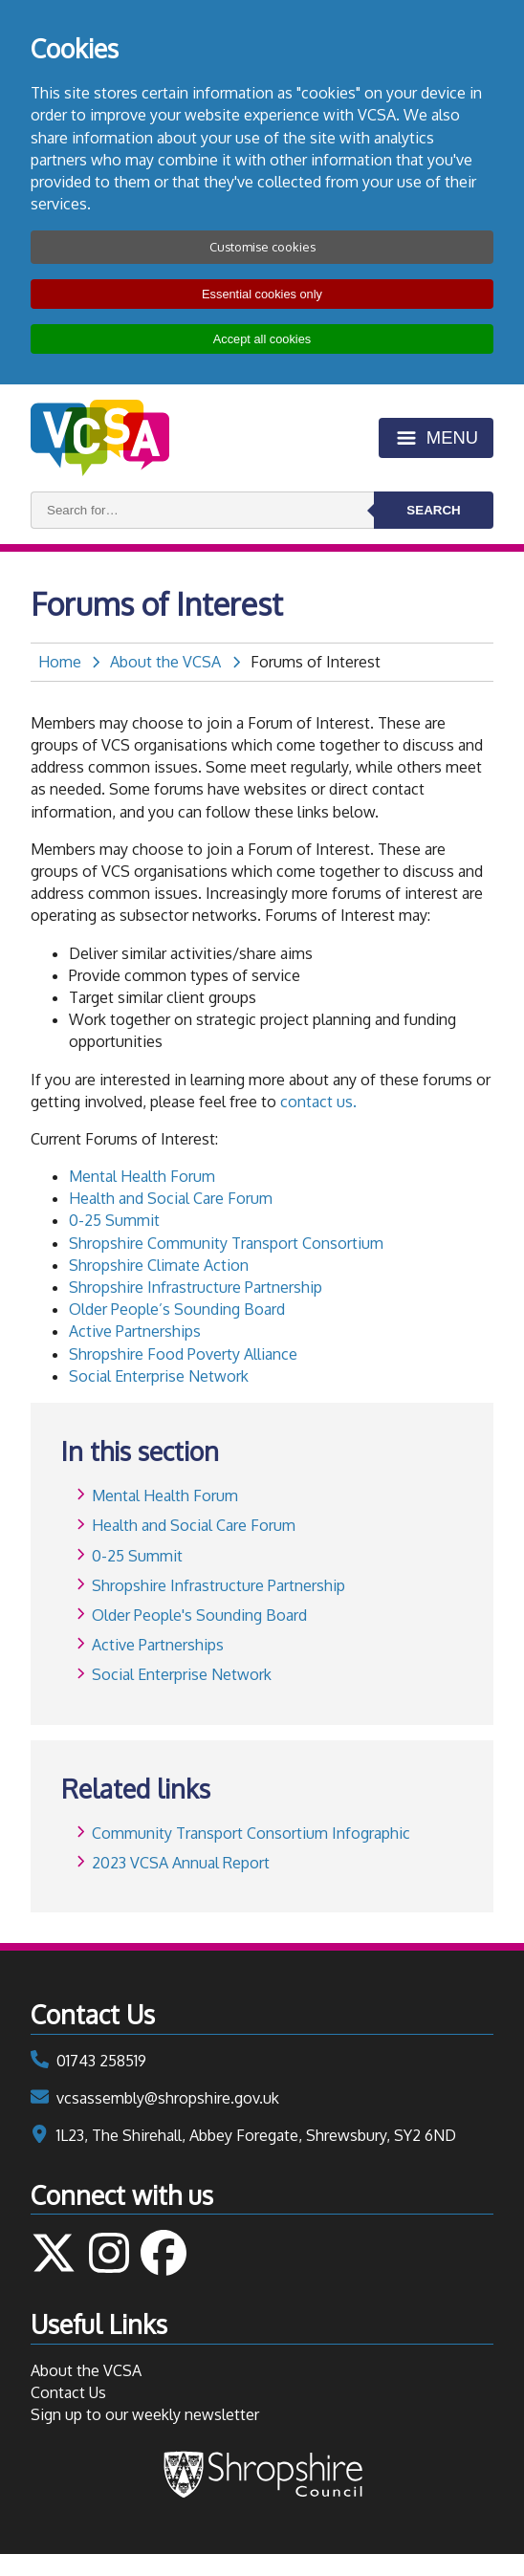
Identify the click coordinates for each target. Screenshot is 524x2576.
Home (59, 661)
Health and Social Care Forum (171, 1198)
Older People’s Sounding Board (177, 1309)
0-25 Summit (114, 1220)
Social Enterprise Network (159, 1376)
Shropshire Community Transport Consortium (226, 1243)
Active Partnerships (135, 1331)
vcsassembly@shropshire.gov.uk (167, 2097)
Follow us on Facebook (163, 2253)
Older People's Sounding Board (199, 1615)
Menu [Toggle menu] (452, 437)
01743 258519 (101, 2060)
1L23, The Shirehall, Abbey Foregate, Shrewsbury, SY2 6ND (256, 2135)
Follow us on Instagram (109, 2253)
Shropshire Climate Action (159, 1265)
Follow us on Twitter (53, 2253)
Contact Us (68, 2392)
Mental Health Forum (142, 1176)
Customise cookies (262, 246)
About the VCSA (165, 661)
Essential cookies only (262, 294)
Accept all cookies (262, 339)
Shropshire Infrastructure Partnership (195, 1287)
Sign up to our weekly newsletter (145, 2414)
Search (433, 510)
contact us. (318, 1101)
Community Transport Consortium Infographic (251, 1833)
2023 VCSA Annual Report (181, 1862)
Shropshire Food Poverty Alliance (183, 1354)
